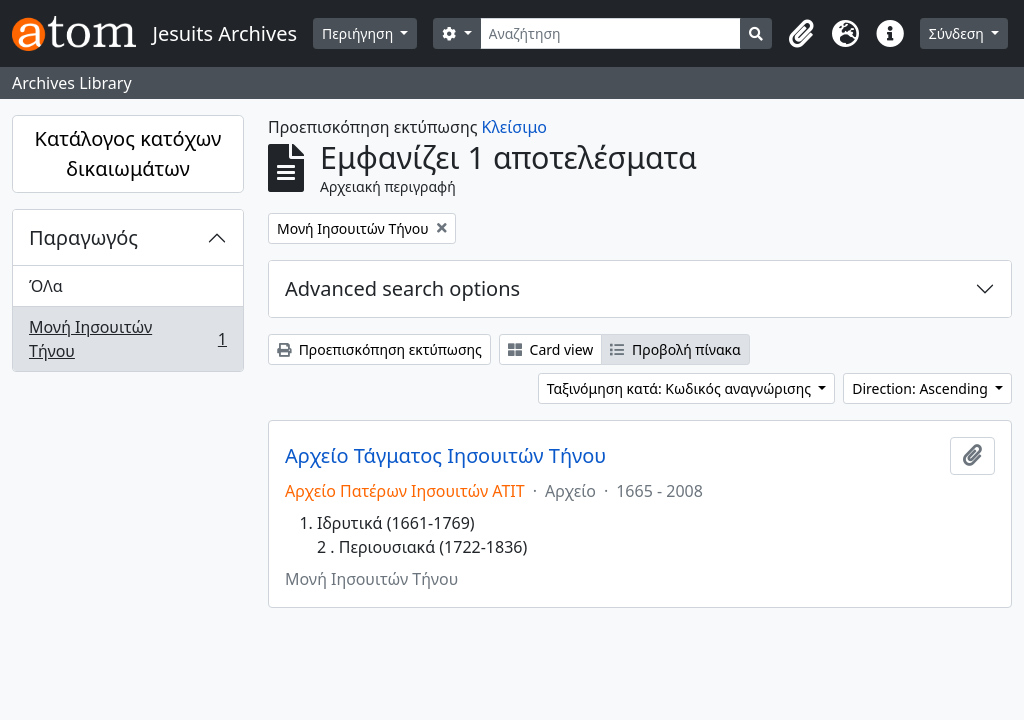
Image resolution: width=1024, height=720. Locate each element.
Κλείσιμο (514, 127)
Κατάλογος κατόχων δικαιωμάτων (128, 153)
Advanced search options (402, 288)
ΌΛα (46, 286)
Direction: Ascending (921, 388)
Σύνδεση (958, 33)
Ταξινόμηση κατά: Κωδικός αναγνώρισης (681, 388)
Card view (550, 349)
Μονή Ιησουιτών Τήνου (127, 339)
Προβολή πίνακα (675, 349)
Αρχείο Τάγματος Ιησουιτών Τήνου (445, 456)
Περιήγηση (359, 33)
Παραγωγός (83, 237)
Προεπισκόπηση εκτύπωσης (379, 349)
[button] (802, 34)
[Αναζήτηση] (610, 33)
